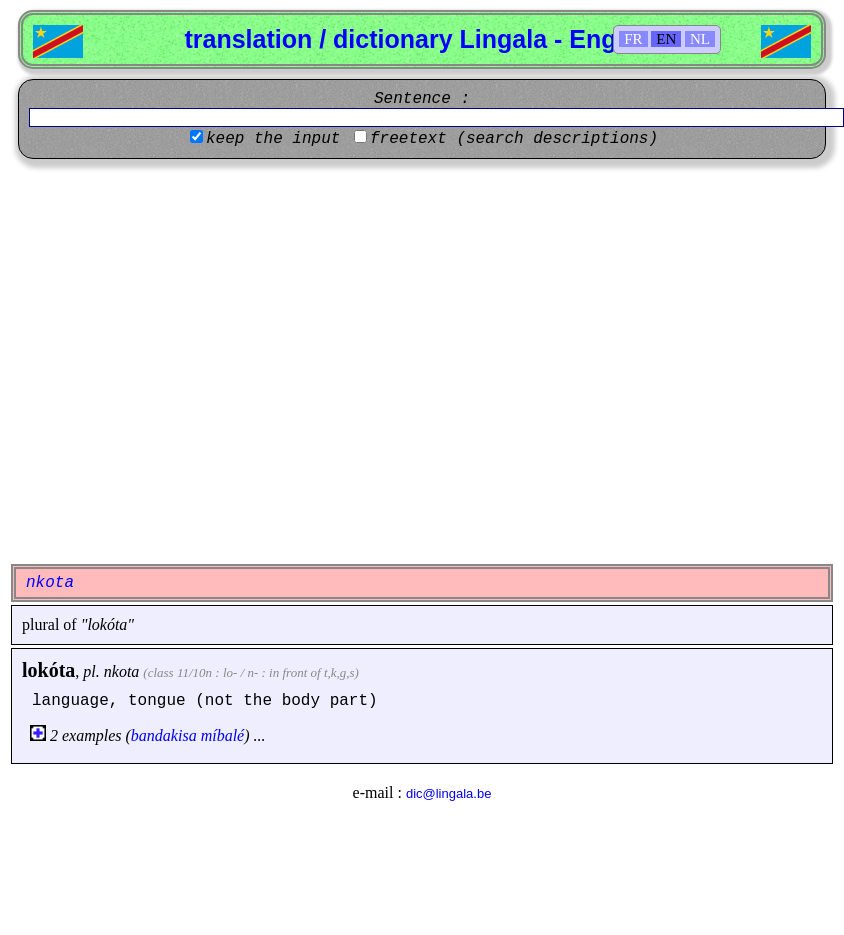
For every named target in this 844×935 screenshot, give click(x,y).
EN (666, 39)
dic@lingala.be (448, 793)
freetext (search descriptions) (514, 139)
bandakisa (164, 735)
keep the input (273, 139)
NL (700, 39)
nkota (122, 671)
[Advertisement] (187, 361)
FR (633, 39)
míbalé (223, 735)
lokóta (48, 670)
